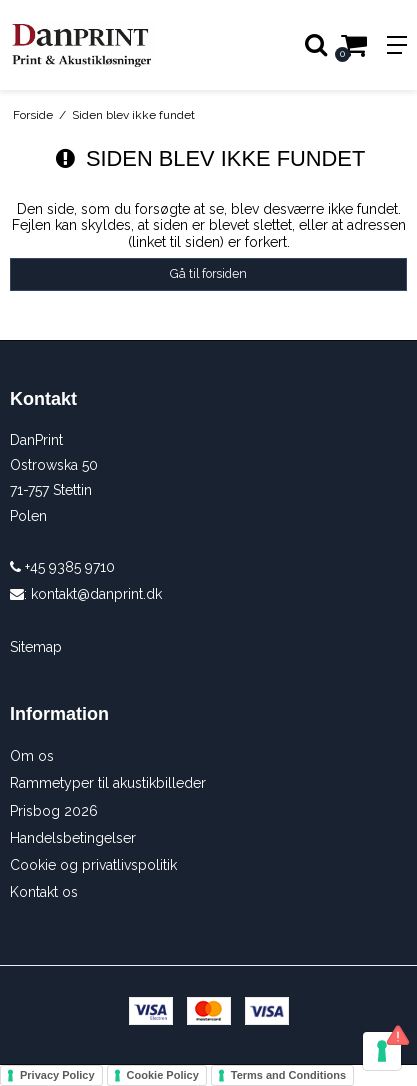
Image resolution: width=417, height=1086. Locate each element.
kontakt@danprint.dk (96, 594)
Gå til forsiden (208, 273)
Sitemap (36, 647)
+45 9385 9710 (62, 567)
